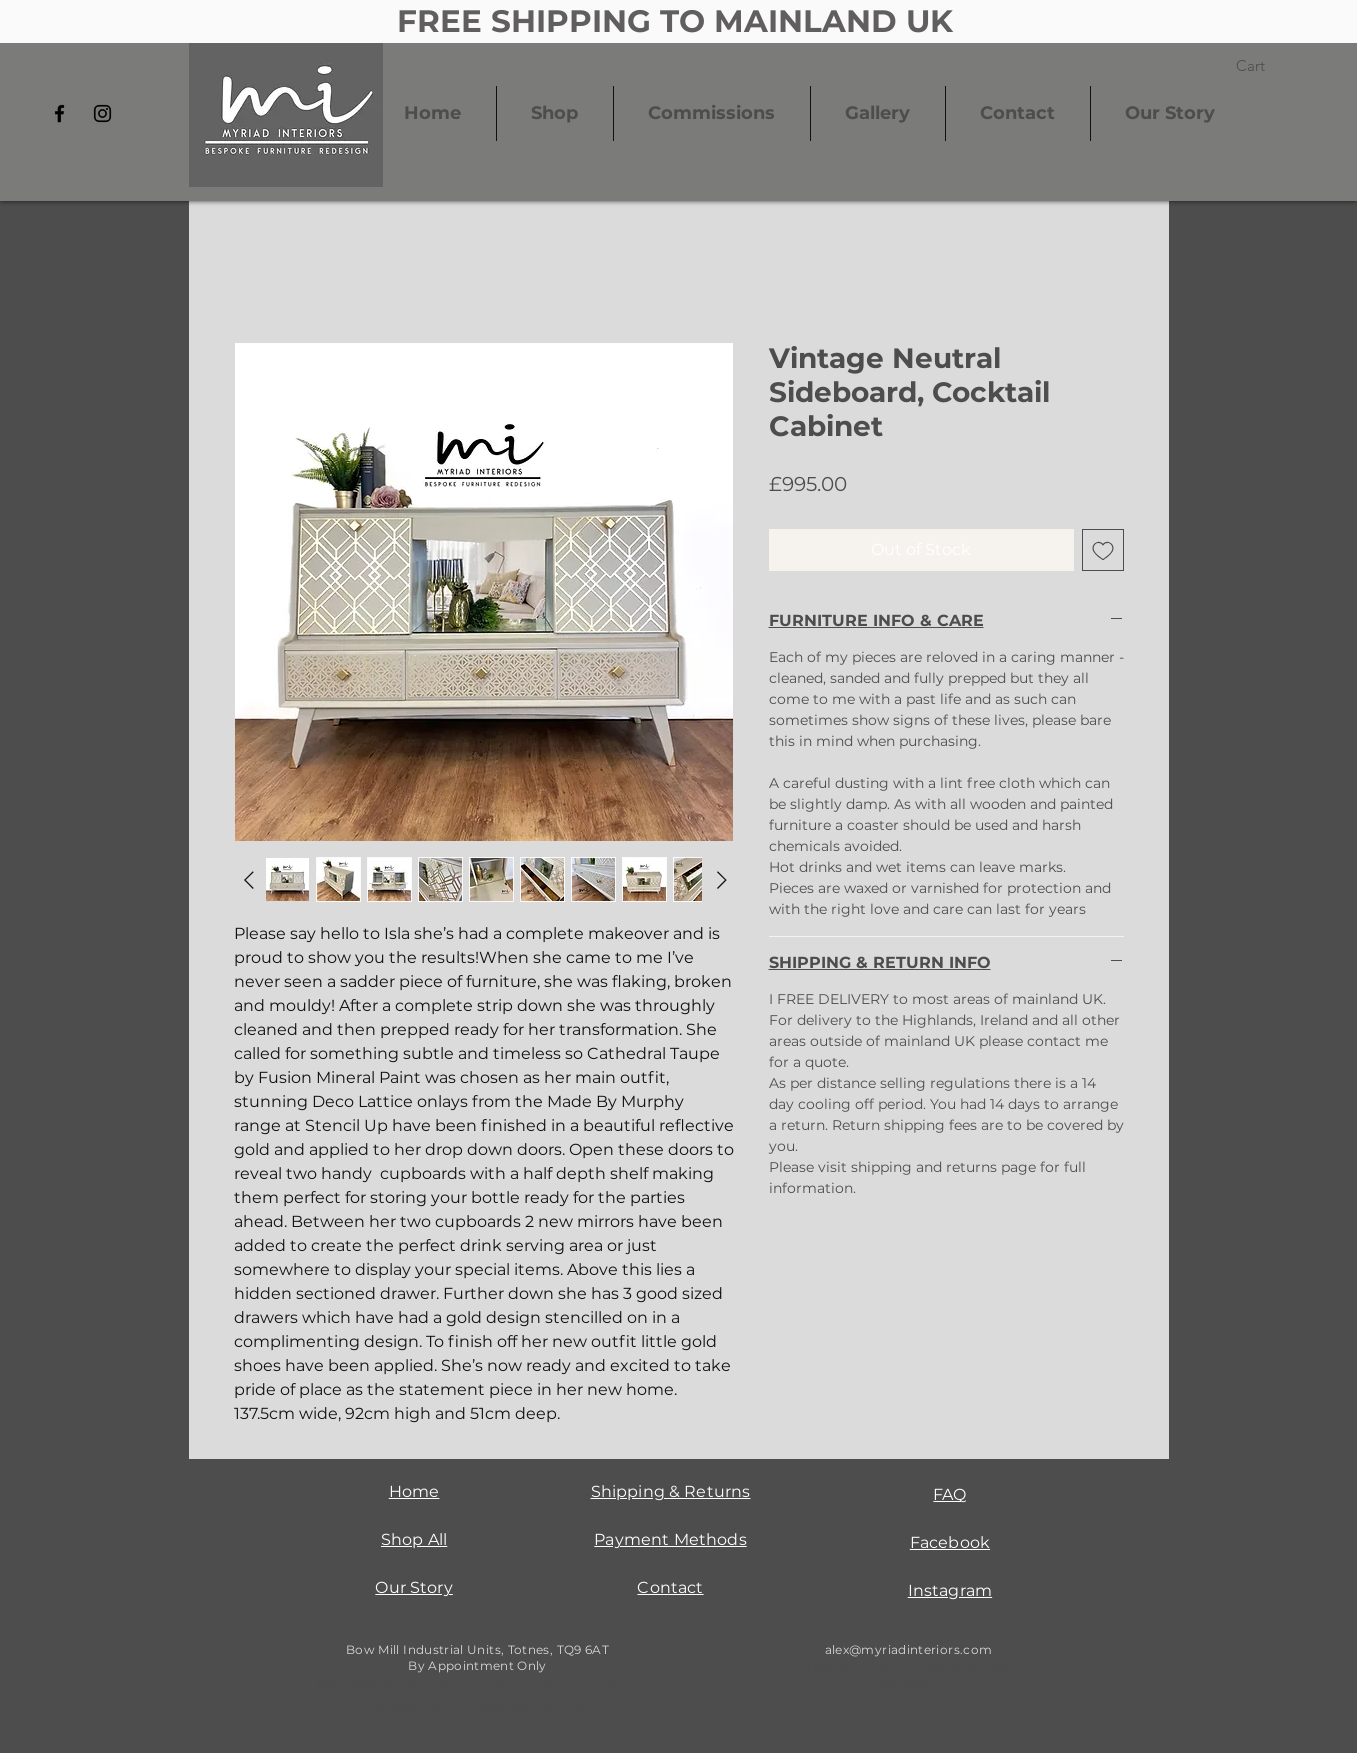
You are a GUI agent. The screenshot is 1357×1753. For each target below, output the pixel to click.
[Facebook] (59, 113)
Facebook (950, 1542)
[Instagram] (102, 113)
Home (414, 1491)
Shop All (414, 1539)
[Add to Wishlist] (1103, 550)
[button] (1263, 66)
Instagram (950, 1590)
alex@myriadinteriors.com (909, 1649)
